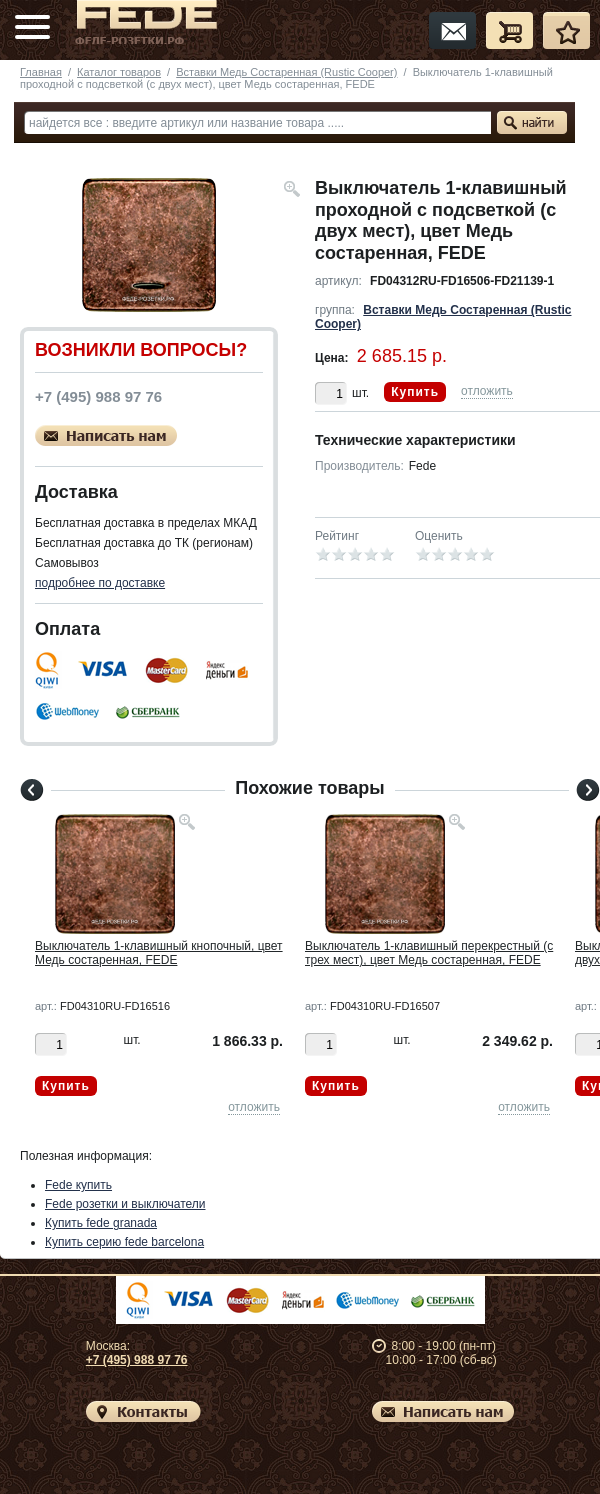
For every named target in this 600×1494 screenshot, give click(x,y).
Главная (41, 72)
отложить (487, 391)
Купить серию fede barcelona (124, 1242)
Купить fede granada (101, 1223)
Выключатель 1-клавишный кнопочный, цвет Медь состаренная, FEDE (159, 953)
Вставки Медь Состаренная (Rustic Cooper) (286, 72)
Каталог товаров (119, 72)
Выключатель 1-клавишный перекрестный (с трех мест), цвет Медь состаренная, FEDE (429, 953)
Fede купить (78, 1185)
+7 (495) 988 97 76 (137, 1360)
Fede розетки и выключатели (125, 1204)
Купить (415, 392)
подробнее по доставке (100, 583)
